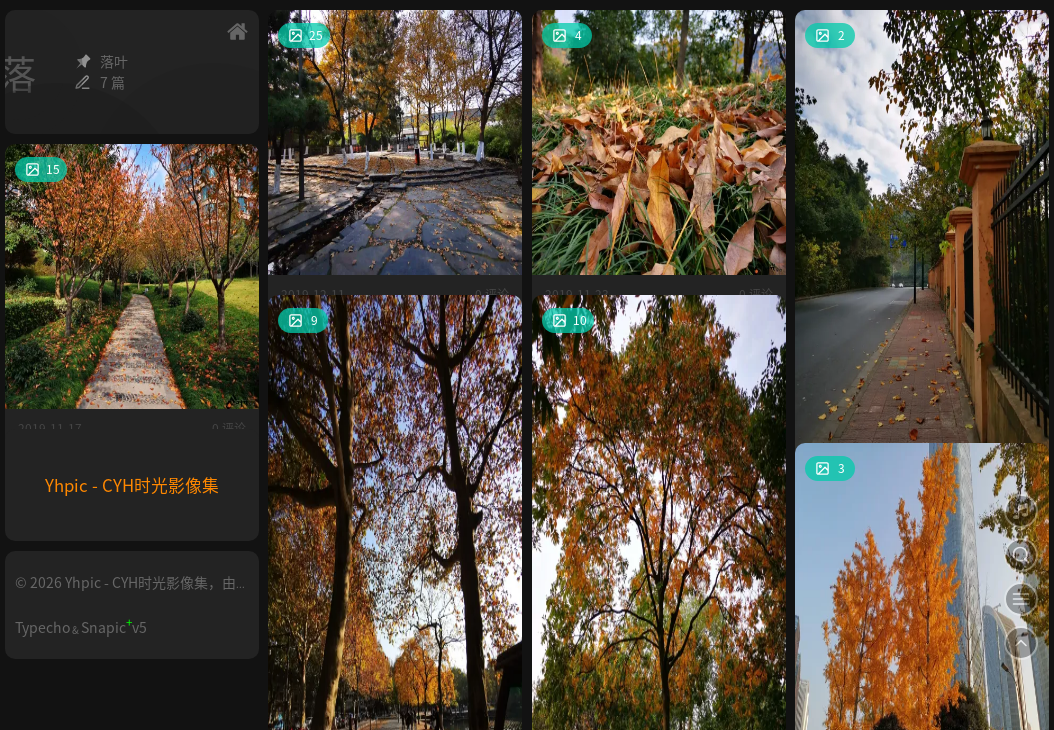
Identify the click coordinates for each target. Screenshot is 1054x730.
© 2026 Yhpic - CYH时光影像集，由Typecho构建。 (125, 590)
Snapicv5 (114, 627)
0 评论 (492, 218)
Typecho (42, 627)
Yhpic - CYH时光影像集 (132, 485)
